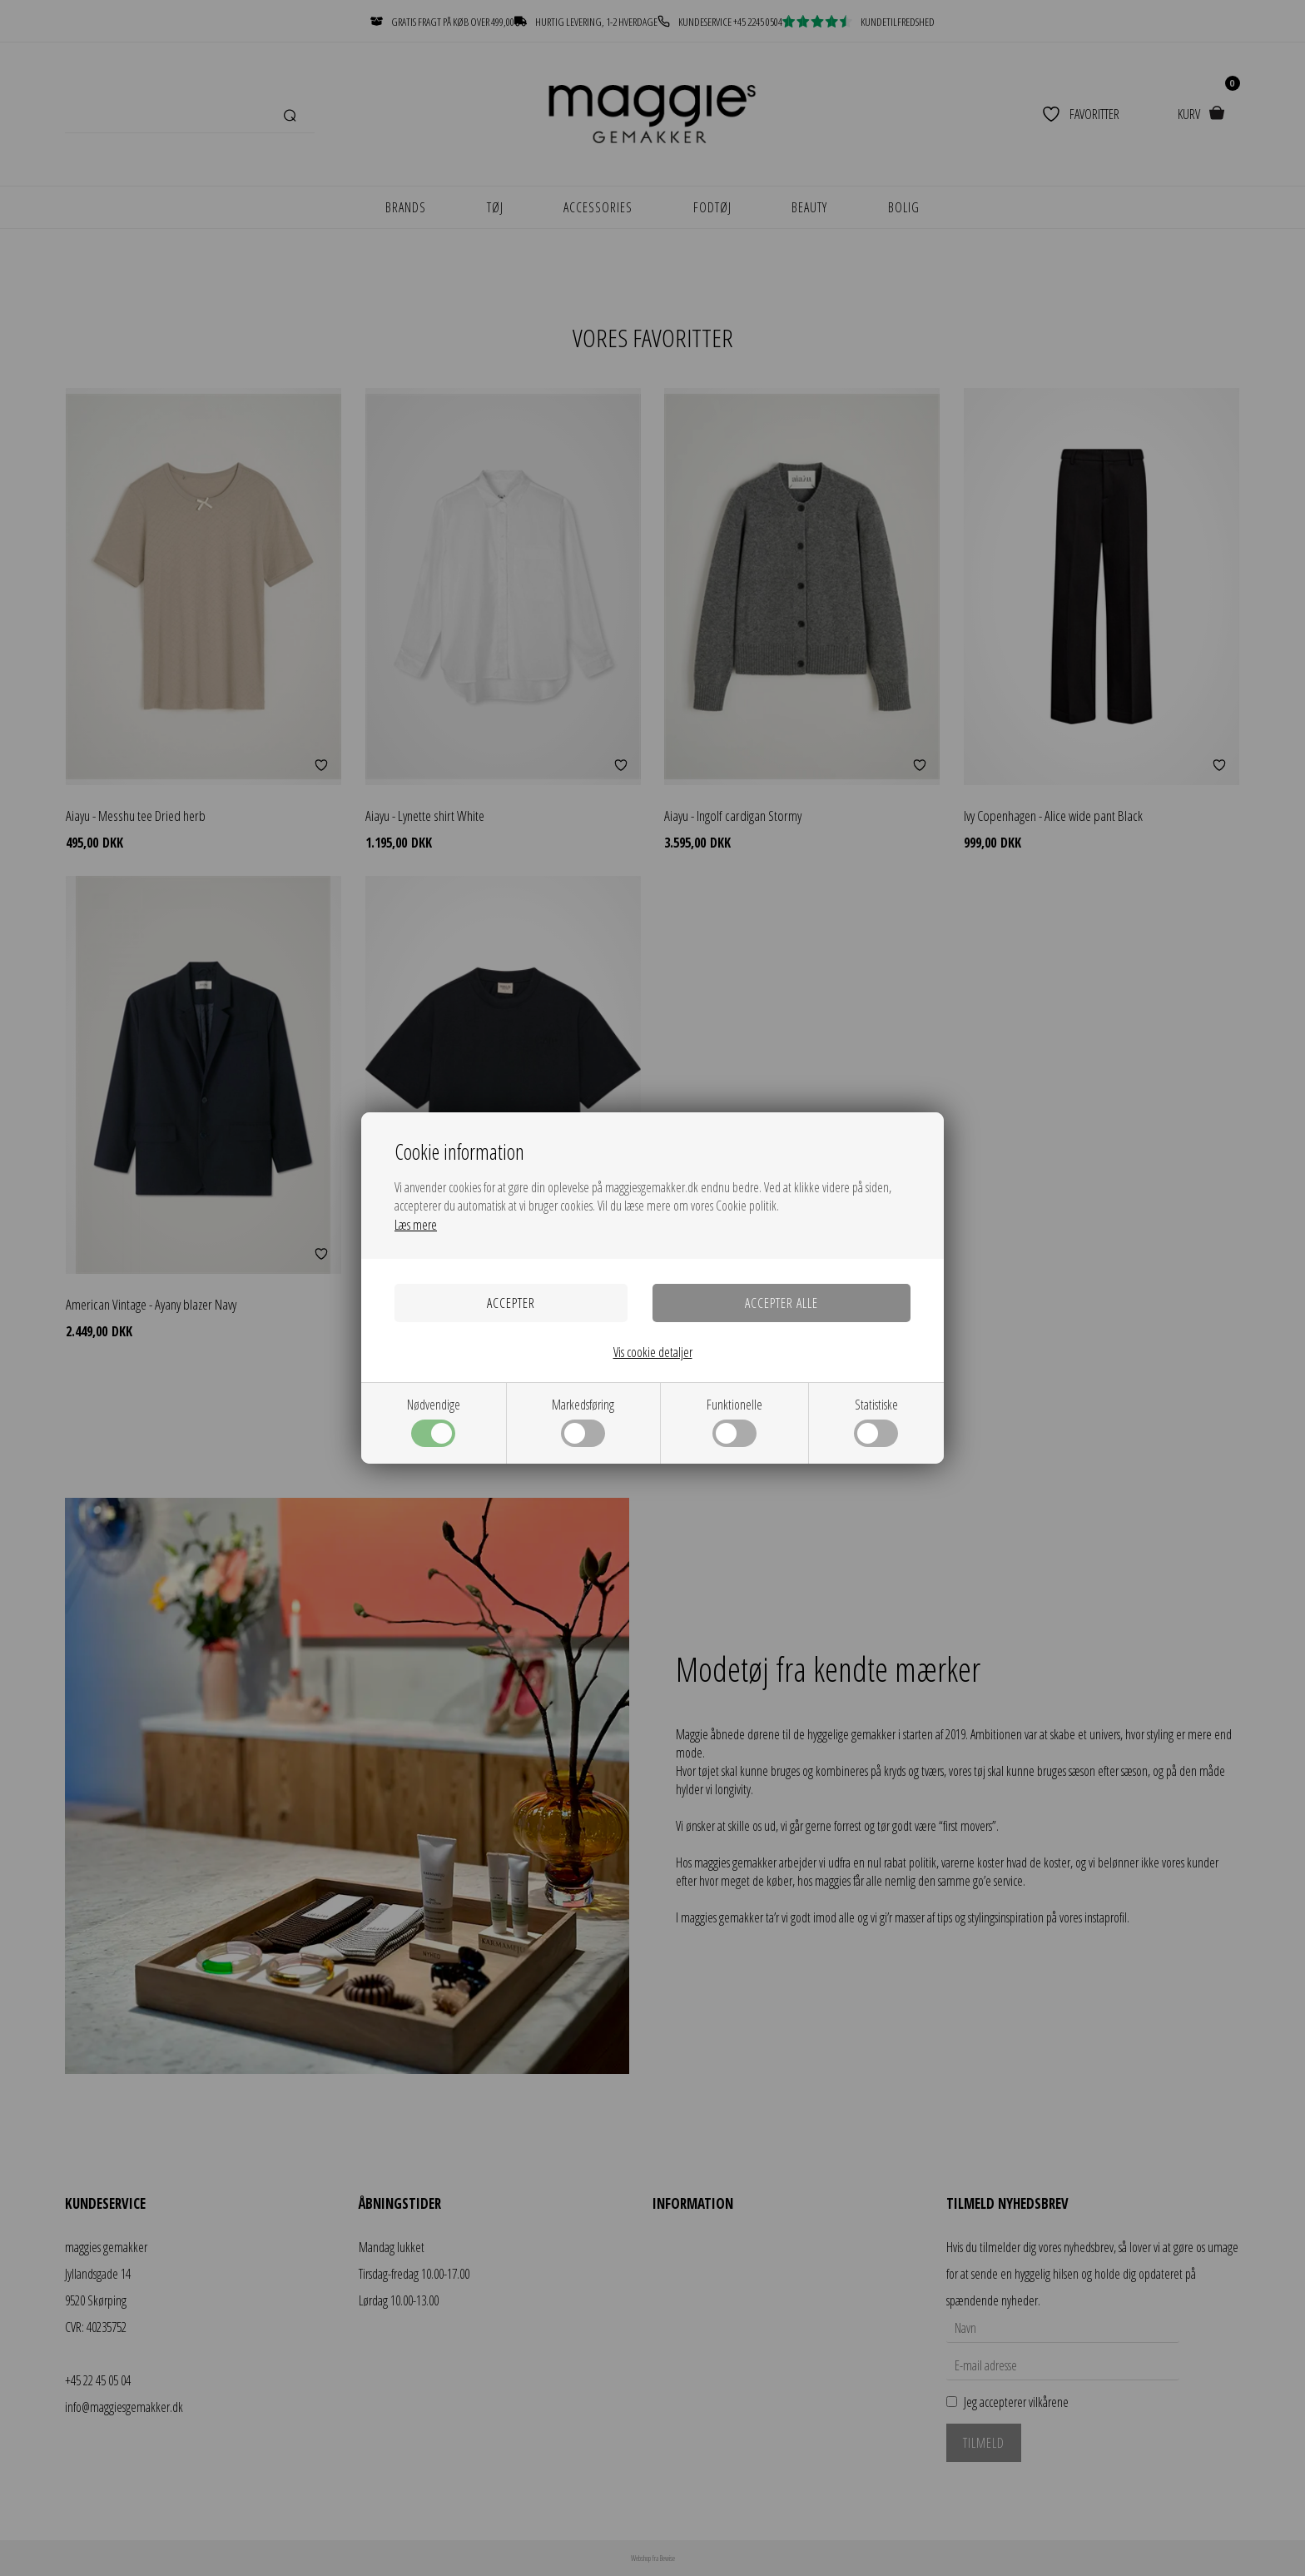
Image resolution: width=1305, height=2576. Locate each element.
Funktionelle (734, 1421)
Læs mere (415, 1225)
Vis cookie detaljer (652, 1352)
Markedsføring (583, 1421)
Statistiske (876, 1421)
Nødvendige (433, 1421)
